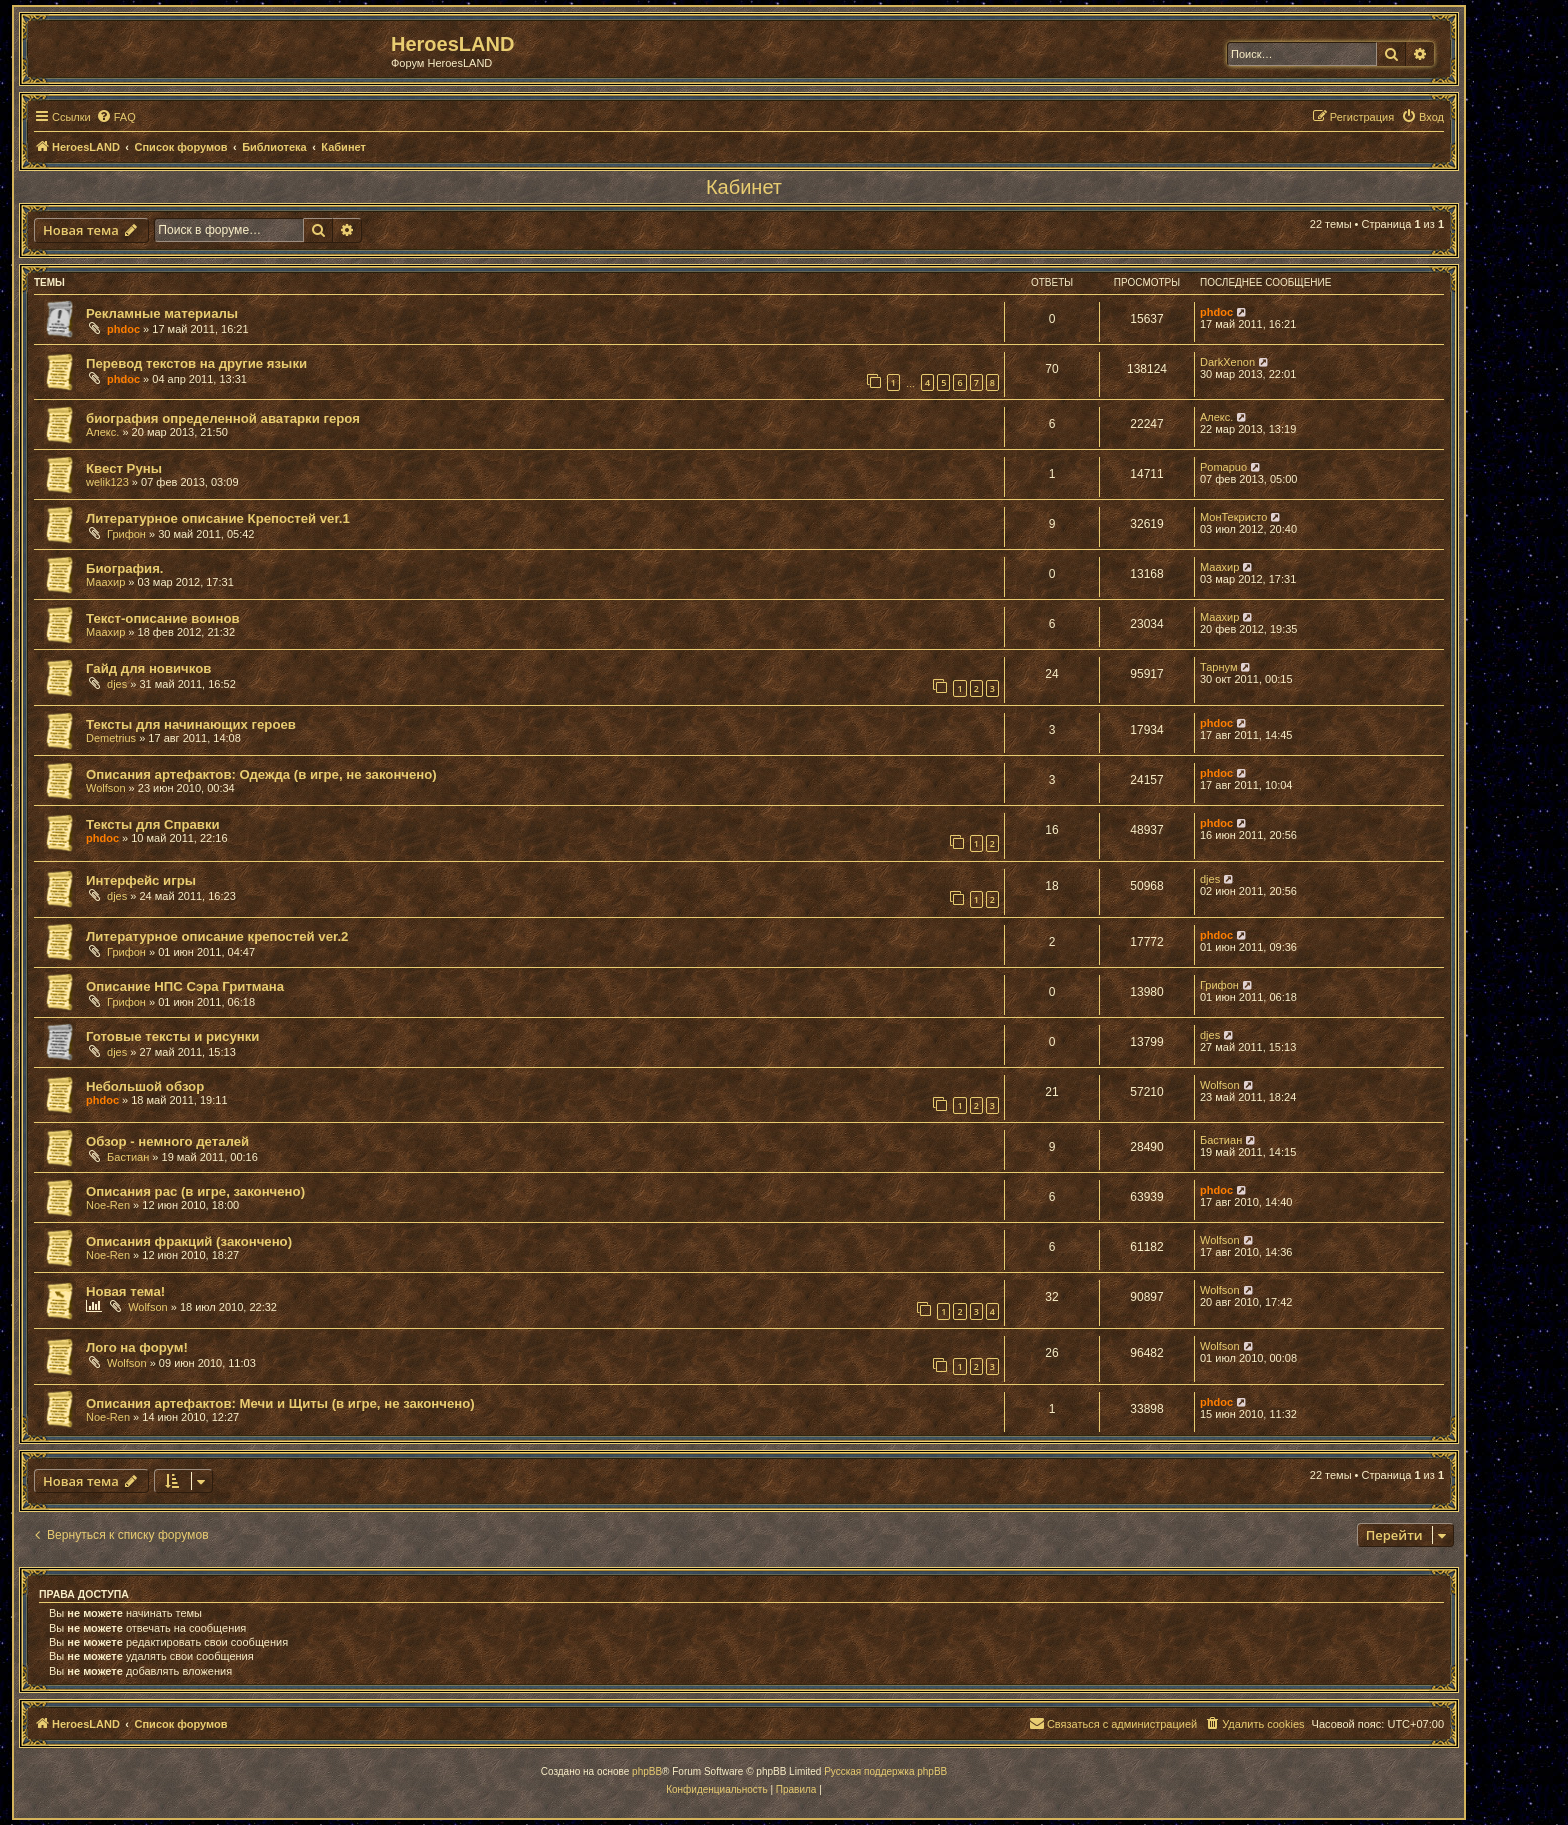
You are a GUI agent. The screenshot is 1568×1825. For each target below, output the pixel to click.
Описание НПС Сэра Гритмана (185, 986)
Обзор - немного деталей (167, 1141)
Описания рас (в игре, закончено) (195, 1191)
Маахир (105, 582)
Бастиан (128, 1157)
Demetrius (111, 738)
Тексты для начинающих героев (191, 724)
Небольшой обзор (145, 1086)
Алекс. (102, 432)
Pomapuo (1223, 467)
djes (117, 684)
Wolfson (106, 788)
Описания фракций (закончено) (189, 1241)
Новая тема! (125, 1291)
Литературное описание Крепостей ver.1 (218, 518)
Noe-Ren (108, 1205)
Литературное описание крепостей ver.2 (217, 936)
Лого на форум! (137, 1347)
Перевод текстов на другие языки (196, 363)
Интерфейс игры (141, 880)
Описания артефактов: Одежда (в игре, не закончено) (261, 774)
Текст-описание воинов (163, 618)
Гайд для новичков (148, 668)
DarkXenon (1227, 362)
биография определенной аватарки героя (223, 418)
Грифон (126, 534)
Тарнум (1218, 667)
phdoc (123, 329)
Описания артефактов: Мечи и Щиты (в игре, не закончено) (280, 1403)
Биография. (125, 568)
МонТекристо (1233, 517)
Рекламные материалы (162, 313)
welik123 (107, 482)
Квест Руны (124, 468)
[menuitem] (116, 117)
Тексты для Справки (153, 824)
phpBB (647, 1771)
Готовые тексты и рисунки (172, 1036)
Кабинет (744, 187)
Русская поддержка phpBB (885, 1771)
